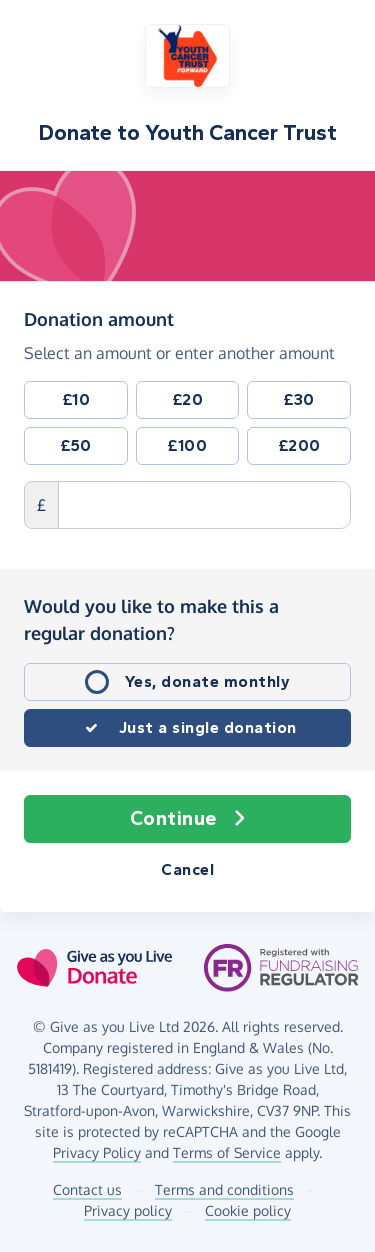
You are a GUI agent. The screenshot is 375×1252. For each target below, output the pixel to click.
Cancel (187, 869)
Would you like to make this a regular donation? (151, 619)
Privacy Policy (97, 1152)
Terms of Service (227, 1152)
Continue (188, 819)
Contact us (87, 1189)
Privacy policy (128, 1210)
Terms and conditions (224, 1189)
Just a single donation (208, 727)
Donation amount (99, 318)
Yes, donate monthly (208, 681)
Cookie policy (248, 1210)
